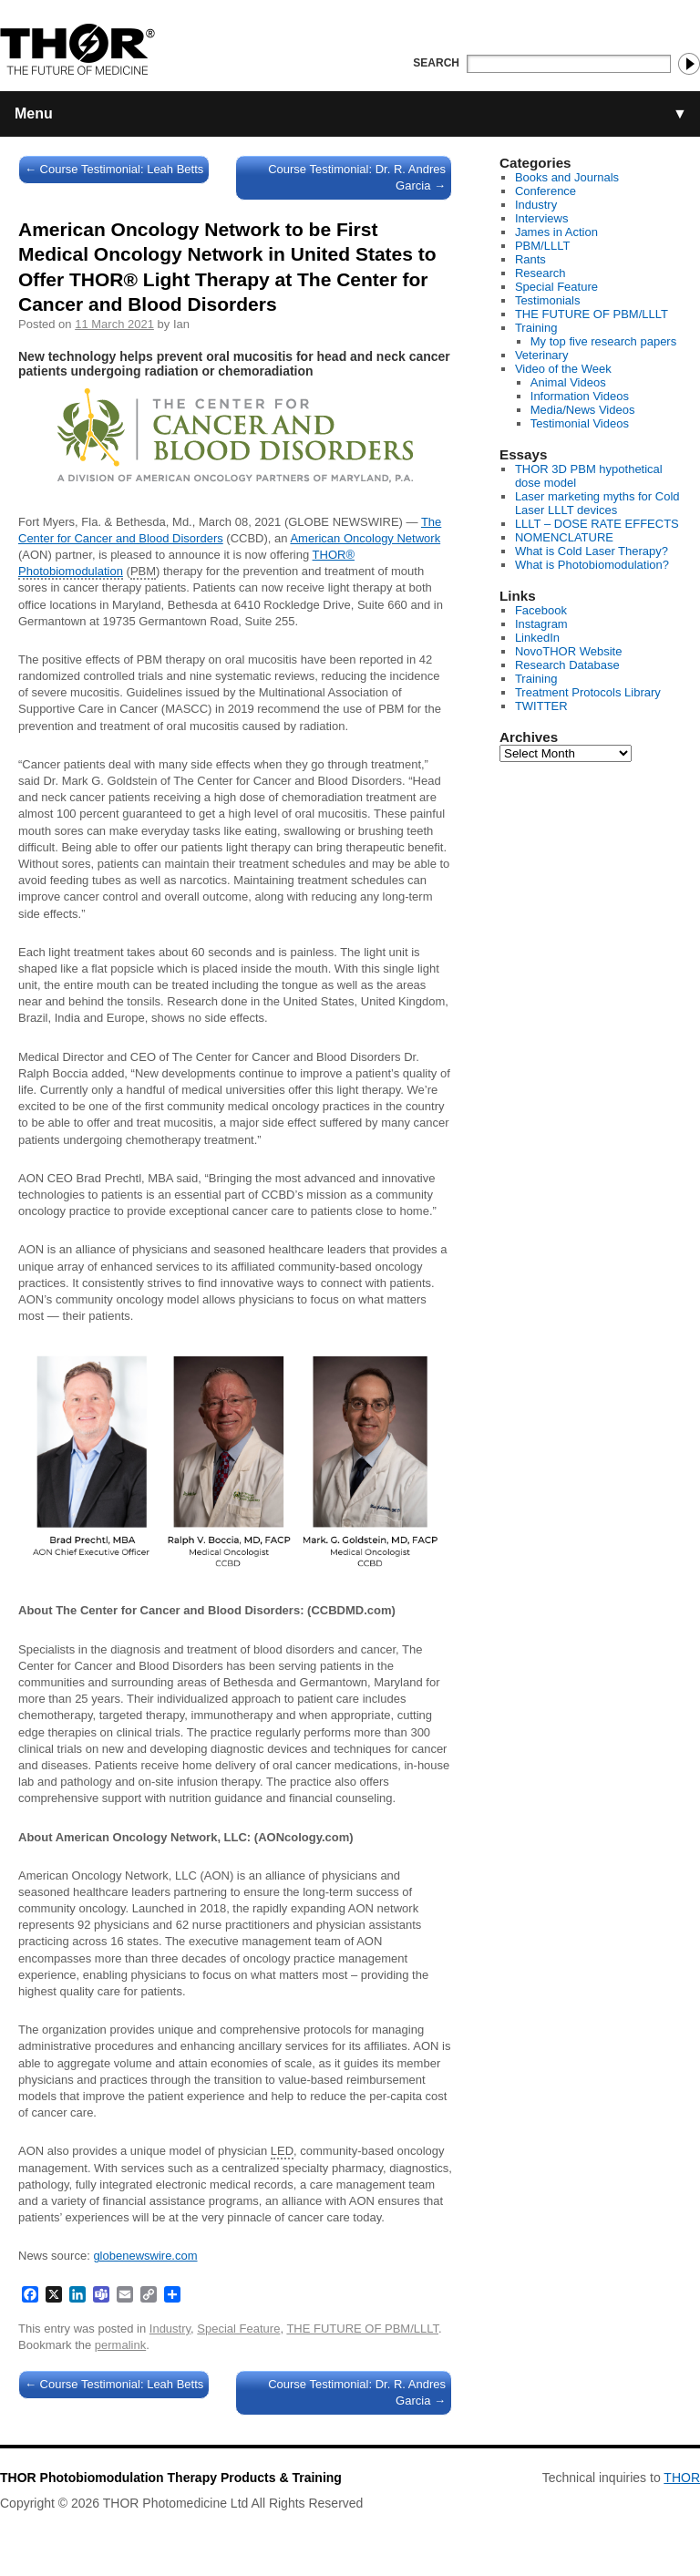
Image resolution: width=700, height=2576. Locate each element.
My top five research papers (603, 341)
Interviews (542, 218)
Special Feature (238, 2328)
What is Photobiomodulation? (592, 565)
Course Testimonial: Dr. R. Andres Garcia (357, 177)
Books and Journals (567, 177)
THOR (682, 2477)
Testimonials (548, 300)
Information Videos (579, 396)
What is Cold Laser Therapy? (591, 551)
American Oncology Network (365, 538)
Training (536, 328)
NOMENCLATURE (564, 537)
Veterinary (542, 355)
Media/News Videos (582, 410)
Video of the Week (563, 369)
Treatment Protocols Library (588, 692)
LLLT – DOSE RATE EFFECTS (597, 524)
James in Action (556, 232)
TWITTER (541, 706)
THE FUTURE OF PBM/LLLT (362, 2328)
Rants (530, 259)
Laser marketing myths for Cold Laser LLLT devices (597, 503)
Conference (545, 191)
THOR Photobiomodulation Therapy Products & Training (171, 2477)
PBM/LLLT (542, 245)
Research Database (567, 665)
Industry (169, 2328)
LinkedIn (537, 637)
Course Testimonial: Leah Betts (114, 169)
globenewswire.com (145, 2255)
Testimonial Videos (579, 423)
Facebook (541, 610)
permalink (120, 2345)
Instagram (541, 624)
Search (436, 63)
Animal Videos (568, 382)
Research (540, 273)
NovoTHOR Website (569, 651)
